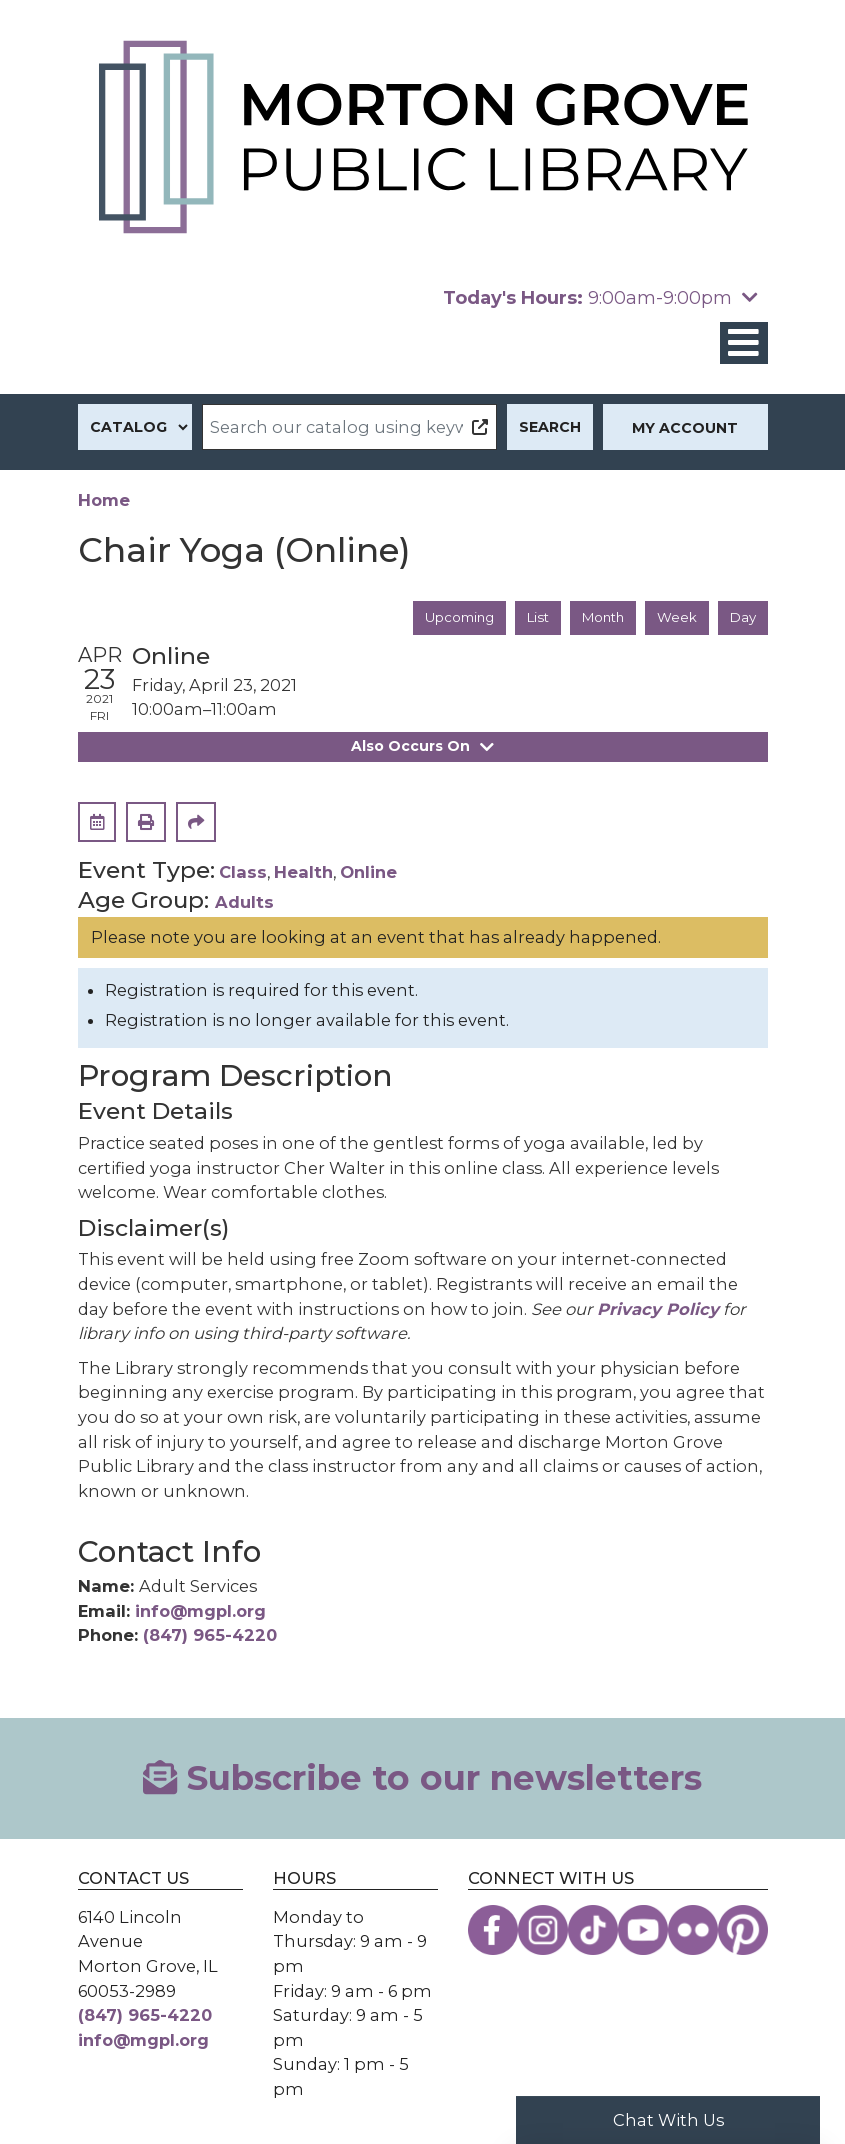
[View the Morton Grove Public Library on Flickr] (693, 1931)
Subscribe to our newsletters (422, 1779)
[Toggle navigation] (744, 343)
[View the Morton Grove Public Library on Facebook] (493, 1931)
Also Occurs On (423, 747)
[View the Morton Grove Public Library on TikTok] (593, 1931)
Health (303, 873)
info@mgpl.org (200, 1612)
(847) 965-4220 (210, 1637)
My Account (685, 428)
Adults (244, 903)
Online (368, 873)
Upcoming (444, 618)
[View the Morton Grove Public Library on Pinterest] (743, 1931)
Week (674, 618)
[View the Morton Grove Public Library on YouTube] (643, 1931)
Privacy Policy (658, 1310)
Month (597, 618)
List (527, 618)
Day (742, 618)
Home (104, 500)
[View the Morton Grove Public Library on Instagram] (543, 1931)
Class (243, 873)
